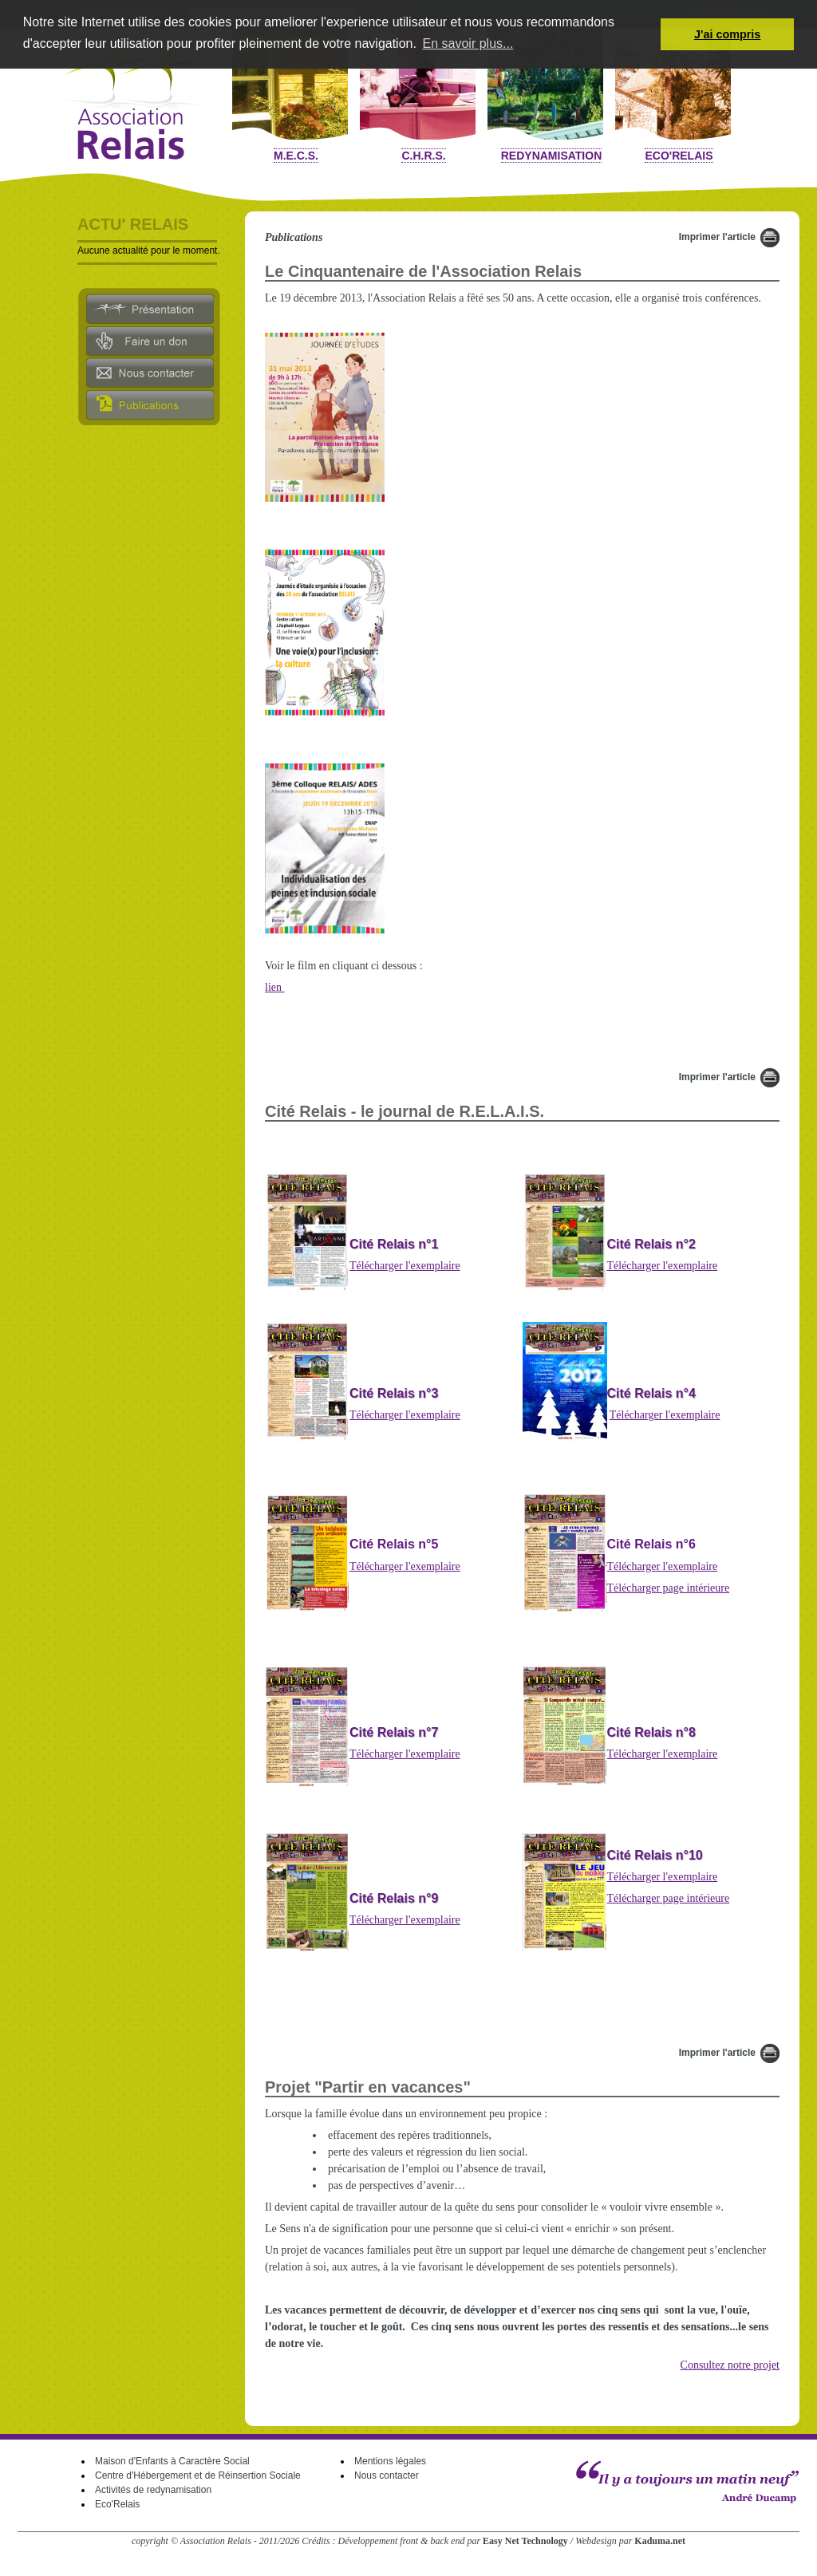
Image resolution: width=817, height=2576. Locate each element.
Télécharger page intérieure (668, 1588)
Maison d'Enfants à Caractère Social (172, 2461)
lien (275, 987)
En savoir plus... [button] (468, 43)
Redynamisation (551, 155)
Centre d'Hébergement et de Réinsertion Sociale (198, 2475)
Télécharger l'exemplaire (404, 1266)
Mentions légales (390, 2461)
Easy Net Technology (525, 2540)
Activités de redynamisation (153, 2489)
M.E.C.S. (296, 155)
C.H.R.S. (423, 155)
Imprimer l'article (717, 237)
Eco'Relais (678, 155)
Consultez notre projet (730, 2365)
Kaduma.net (659, 2540)
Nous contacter (386, 2475)
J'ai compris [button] (727, 34)
